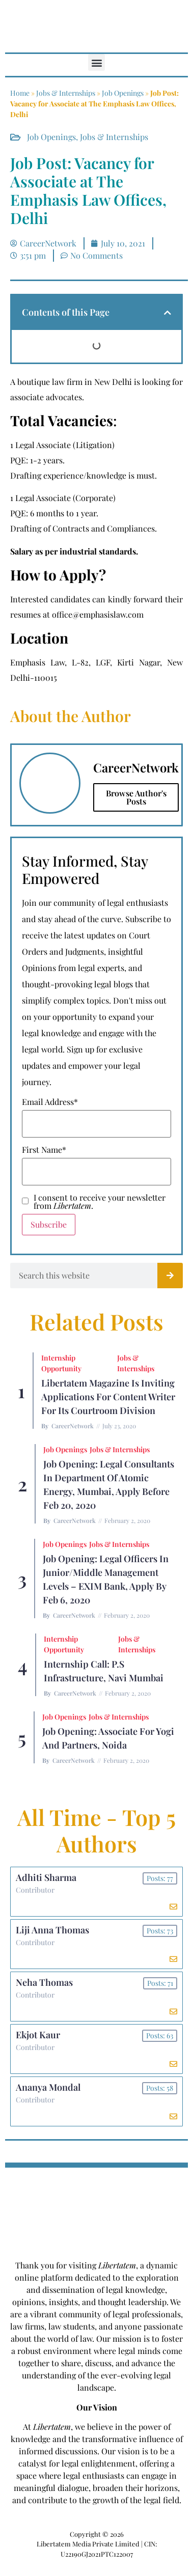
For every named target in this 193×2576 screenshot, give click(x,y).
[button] (96, 62)
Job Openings (123, 93)
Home (20, 93)
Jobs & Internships (65, 93)
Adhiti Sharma (46, 1877)
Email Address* (50, 1102)
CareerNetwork (72, 1426)
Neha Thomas (44, 1982)
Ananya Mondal (48, 2087)
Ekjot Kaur (38, 2034)
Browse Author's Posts (136, 797)
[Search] (170, 1275)
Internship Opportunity (61, 1363)
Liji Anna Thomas (52, 1929)
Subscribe (49, 1224)
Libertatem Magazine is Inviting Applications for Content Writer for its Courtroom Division (108, 1397)
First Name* (44, 1150)
